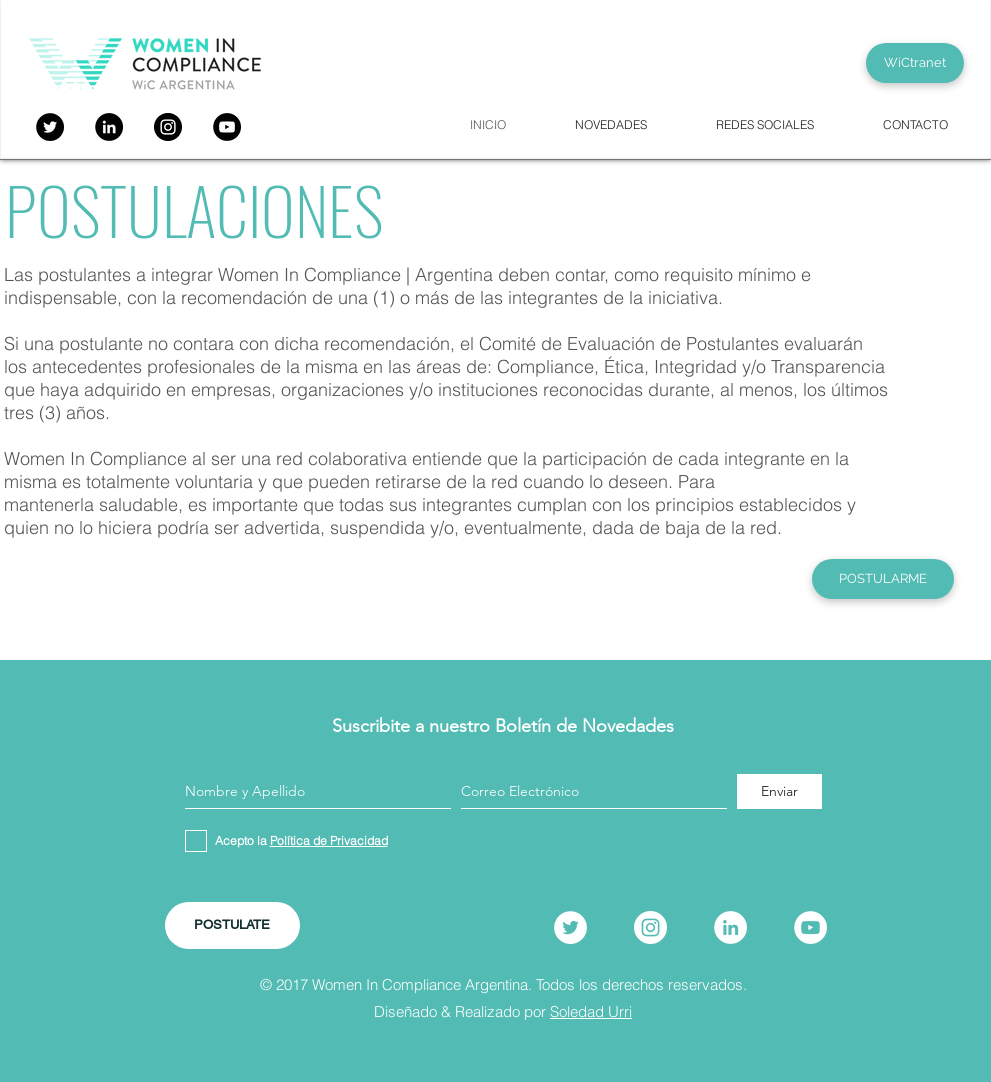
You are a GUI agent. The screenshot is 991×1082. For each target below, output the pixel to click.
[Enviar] (779, 791)
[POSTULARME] (883, 579)
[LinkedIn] (730, 927)
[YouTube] (227, 127)
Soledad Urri (591, 1011)
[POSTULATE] (232, 925)
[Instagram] (168, 127)
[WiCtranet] (915, 63)
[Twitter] (50, 127)
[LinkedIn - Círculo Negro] (109, 127)
